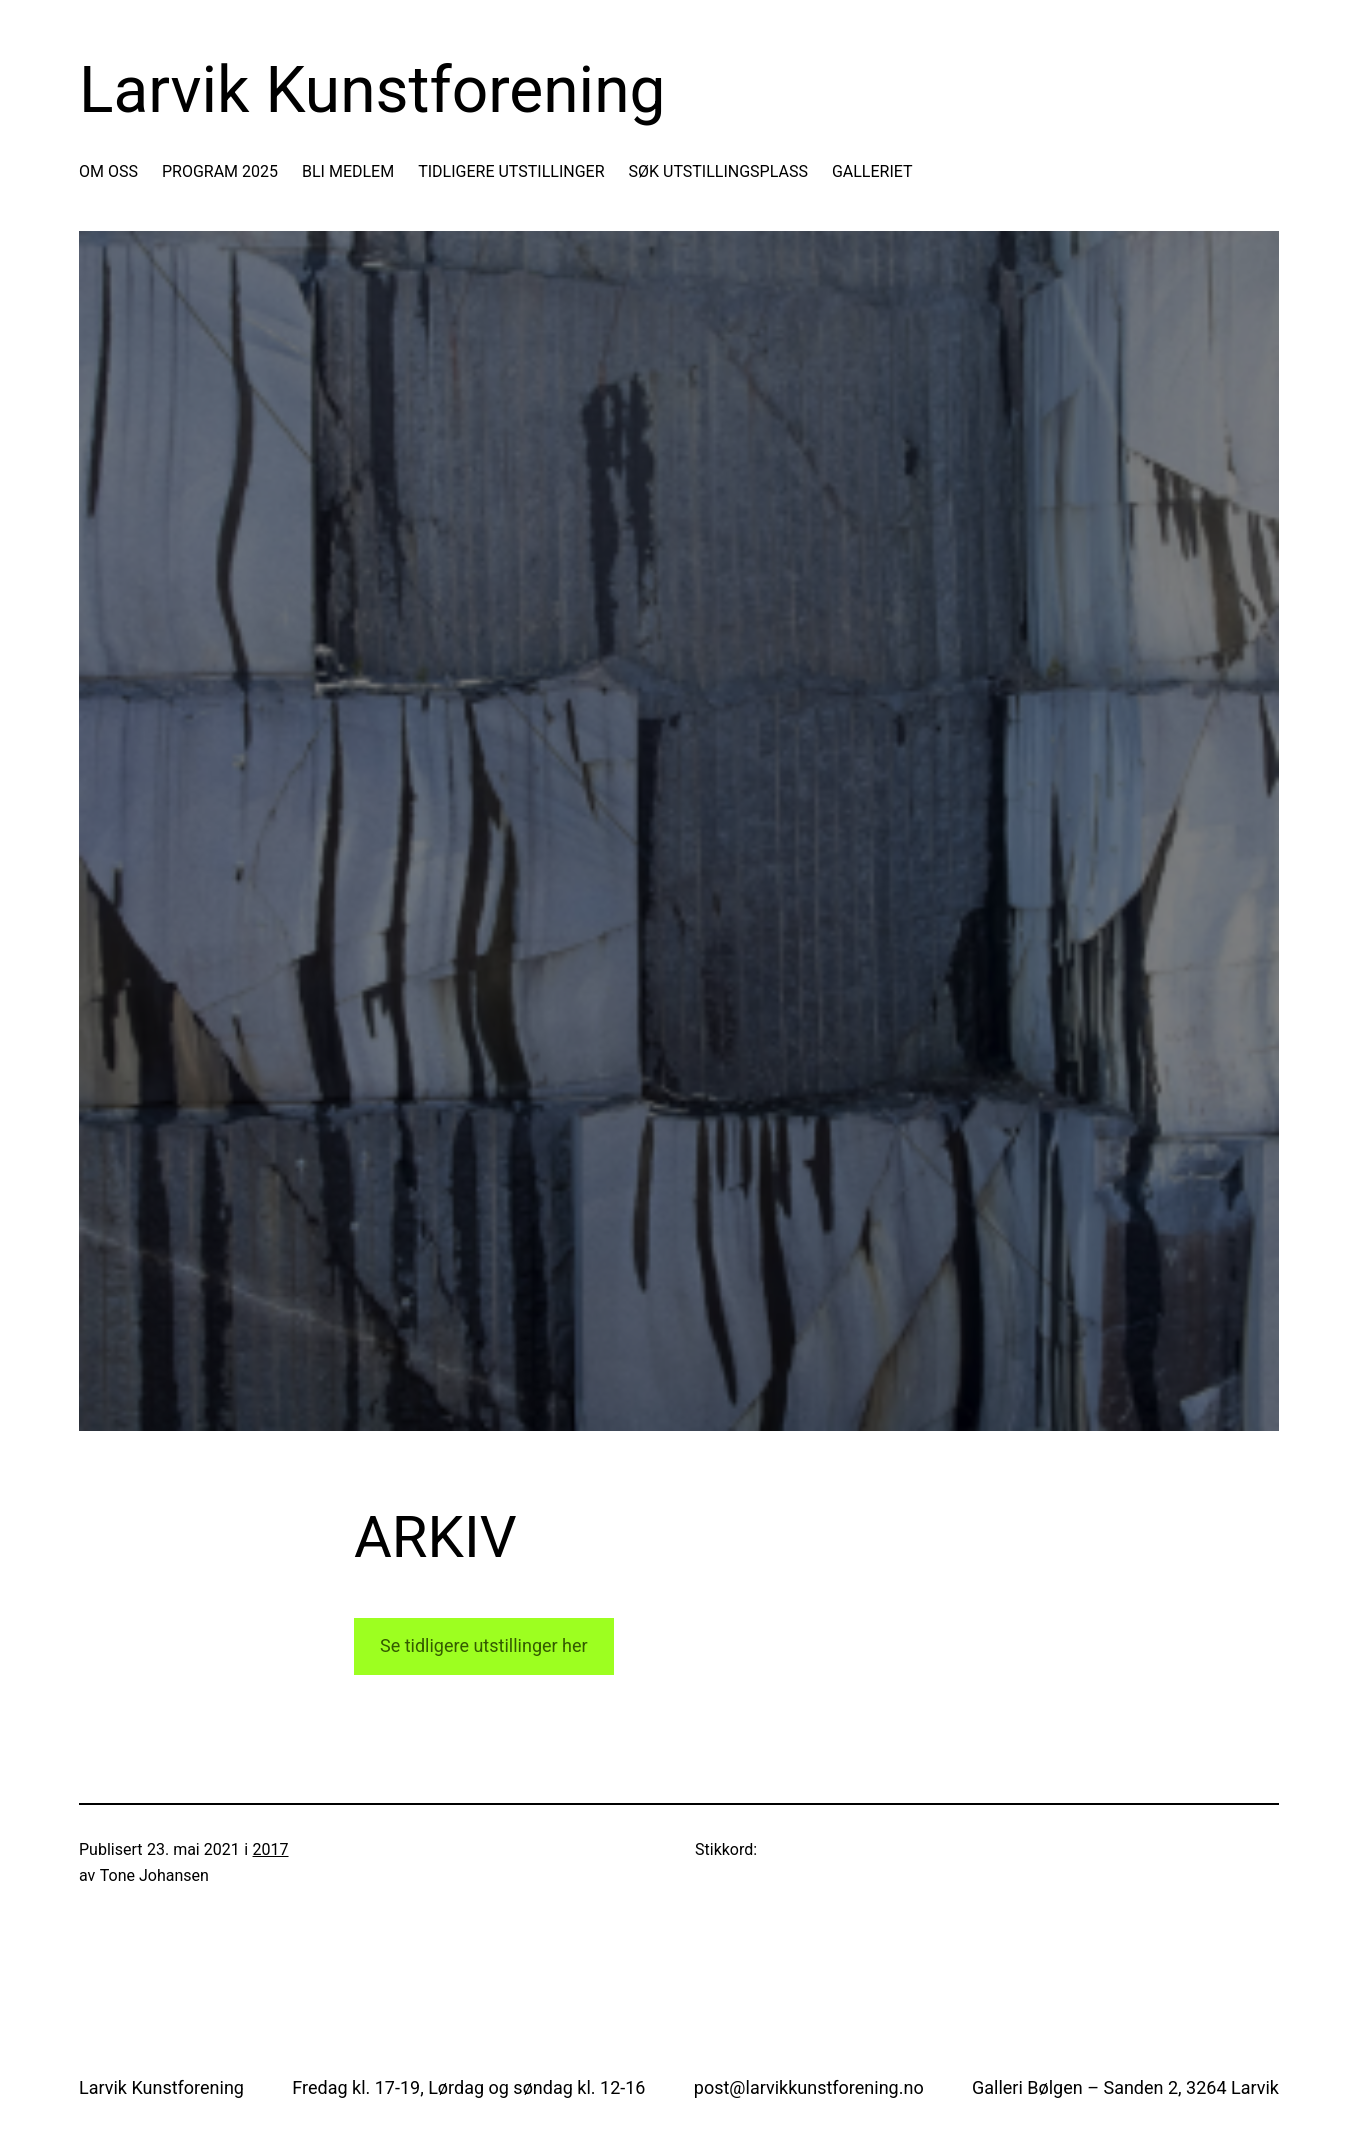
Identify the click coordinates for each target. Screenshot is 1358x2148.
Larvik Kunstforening (372, 90)
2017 (271, 1849)
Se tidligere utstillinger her (484, 1645)
